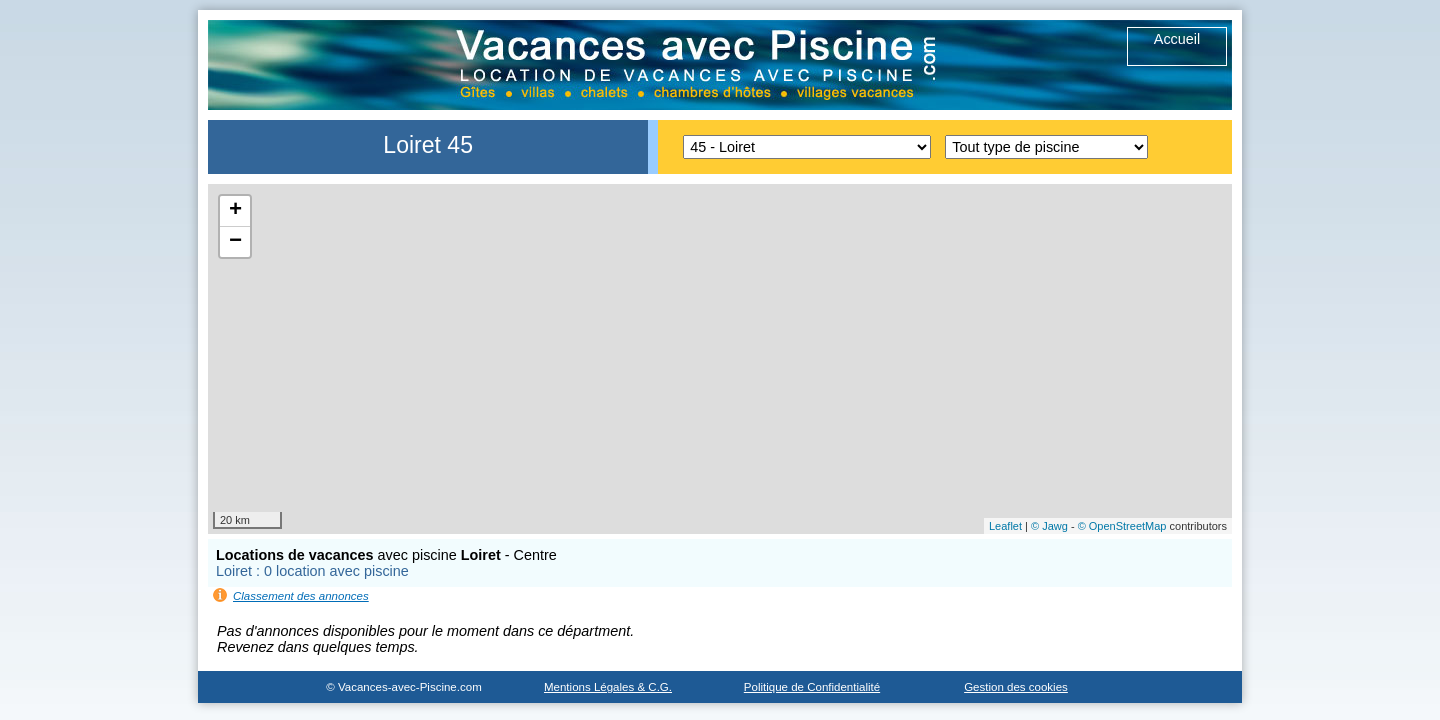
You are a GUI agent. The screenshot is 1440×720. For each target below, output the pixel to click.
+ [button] (235, 211)
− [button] (235, 242)
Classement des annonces (301, 596)
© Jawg (1049, 526)
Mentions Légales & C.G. (608, 687)
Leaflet (1005, 526)
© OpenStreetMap (1122, 526)
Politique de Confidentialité (812, 687)
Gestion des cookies (1016, 687)
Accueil (1177, 39)
